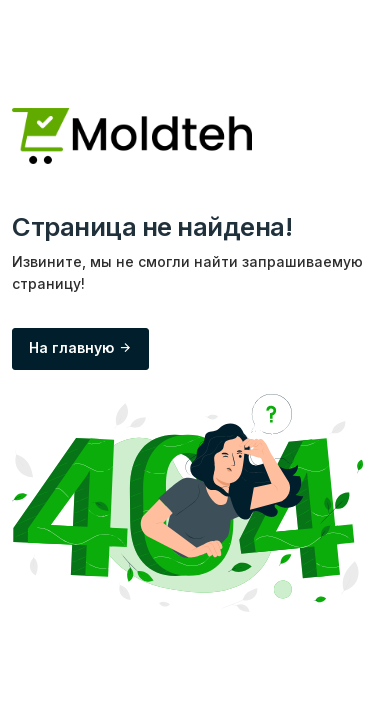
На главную (80, 347)
